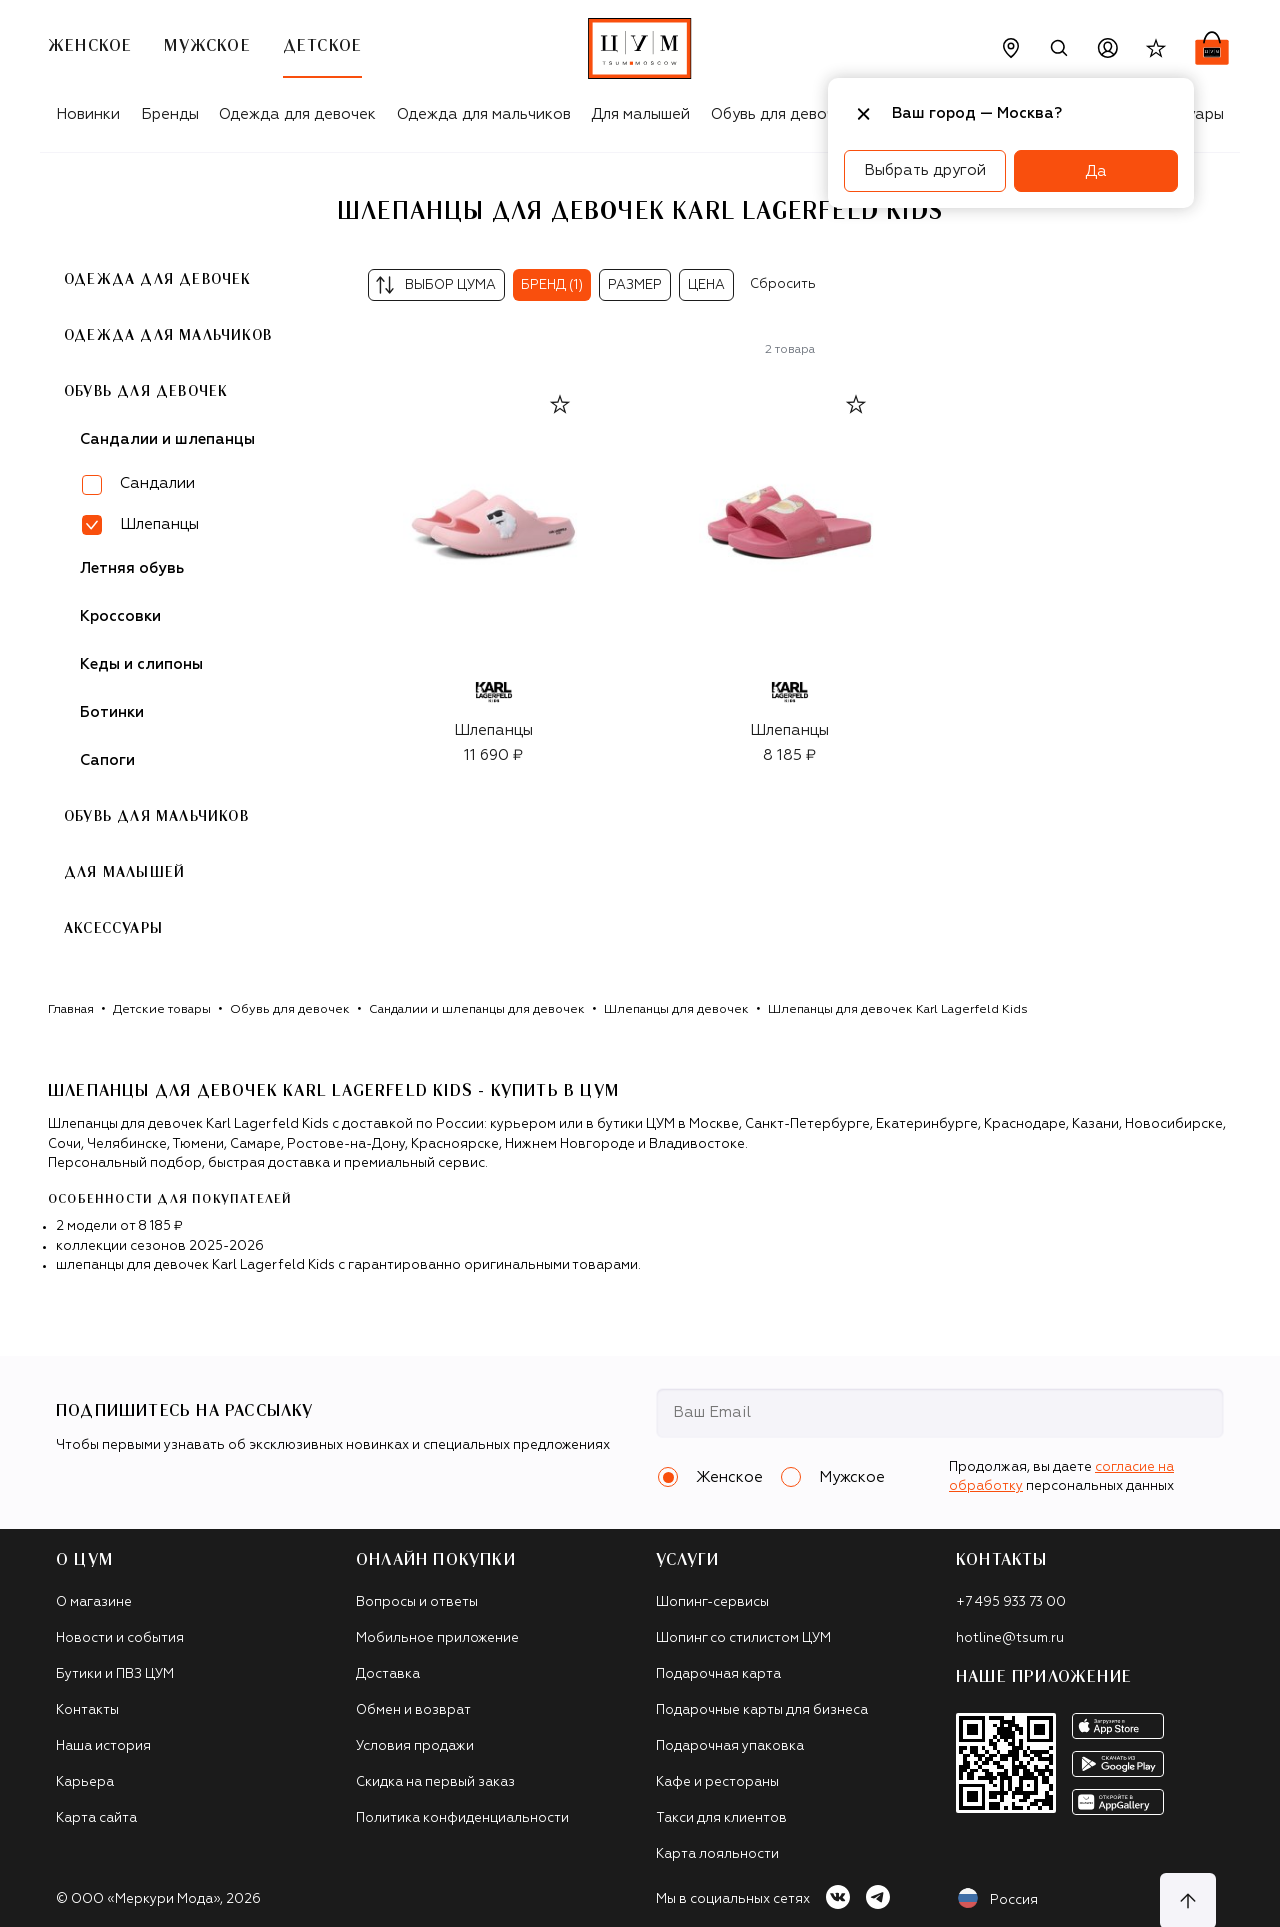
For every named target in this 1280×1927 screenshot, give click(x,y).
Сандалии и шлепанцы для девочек (477, 1010)
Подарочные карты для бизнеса (762, 1710)
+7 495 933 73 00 (1011, 1602)
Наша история (103, 1746)
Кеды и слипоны (141, 664)
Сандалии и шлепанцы (167, 439)
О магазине (94, 1602)
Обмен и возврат (413, 1710)
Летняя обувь (132, 568)
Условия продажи (415, 1746)
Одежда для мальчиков (484, 114)
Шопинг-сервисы (712, 1602)
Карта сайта (96, 1818)
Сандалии (157, 483)
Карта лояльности (717, 1854)
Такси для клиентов (721, 1818)
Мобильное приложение (437, 1638)
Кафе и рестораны (717, 1782)
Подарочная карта (718, 1674)
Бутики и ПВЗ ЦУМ (115, 1674)
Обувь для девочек (781, 114)
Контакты (87, 1710)
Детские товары (162, 1010)
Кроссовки (120, 616)
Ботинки (112, 712)
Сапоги (107, 760)
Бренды (170, 114)
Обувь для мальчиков (156, 817)
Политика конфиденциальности (462, 1818)
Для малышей (640, 114)
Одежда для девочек (297, 114)
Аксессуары (113, 929)
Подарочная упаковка (730, 1746)
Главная (71, 1010)
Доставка (388, 1674)
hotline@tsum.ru (1010, 1638)
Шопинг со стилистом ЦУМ (743, 1638)
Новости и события (120, 1638)
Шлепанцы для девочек (676, 1010)
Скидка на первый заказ (435, 1782)
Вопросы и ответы (417, 1602)
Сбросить (783, 284)
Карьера (85, 1782)
